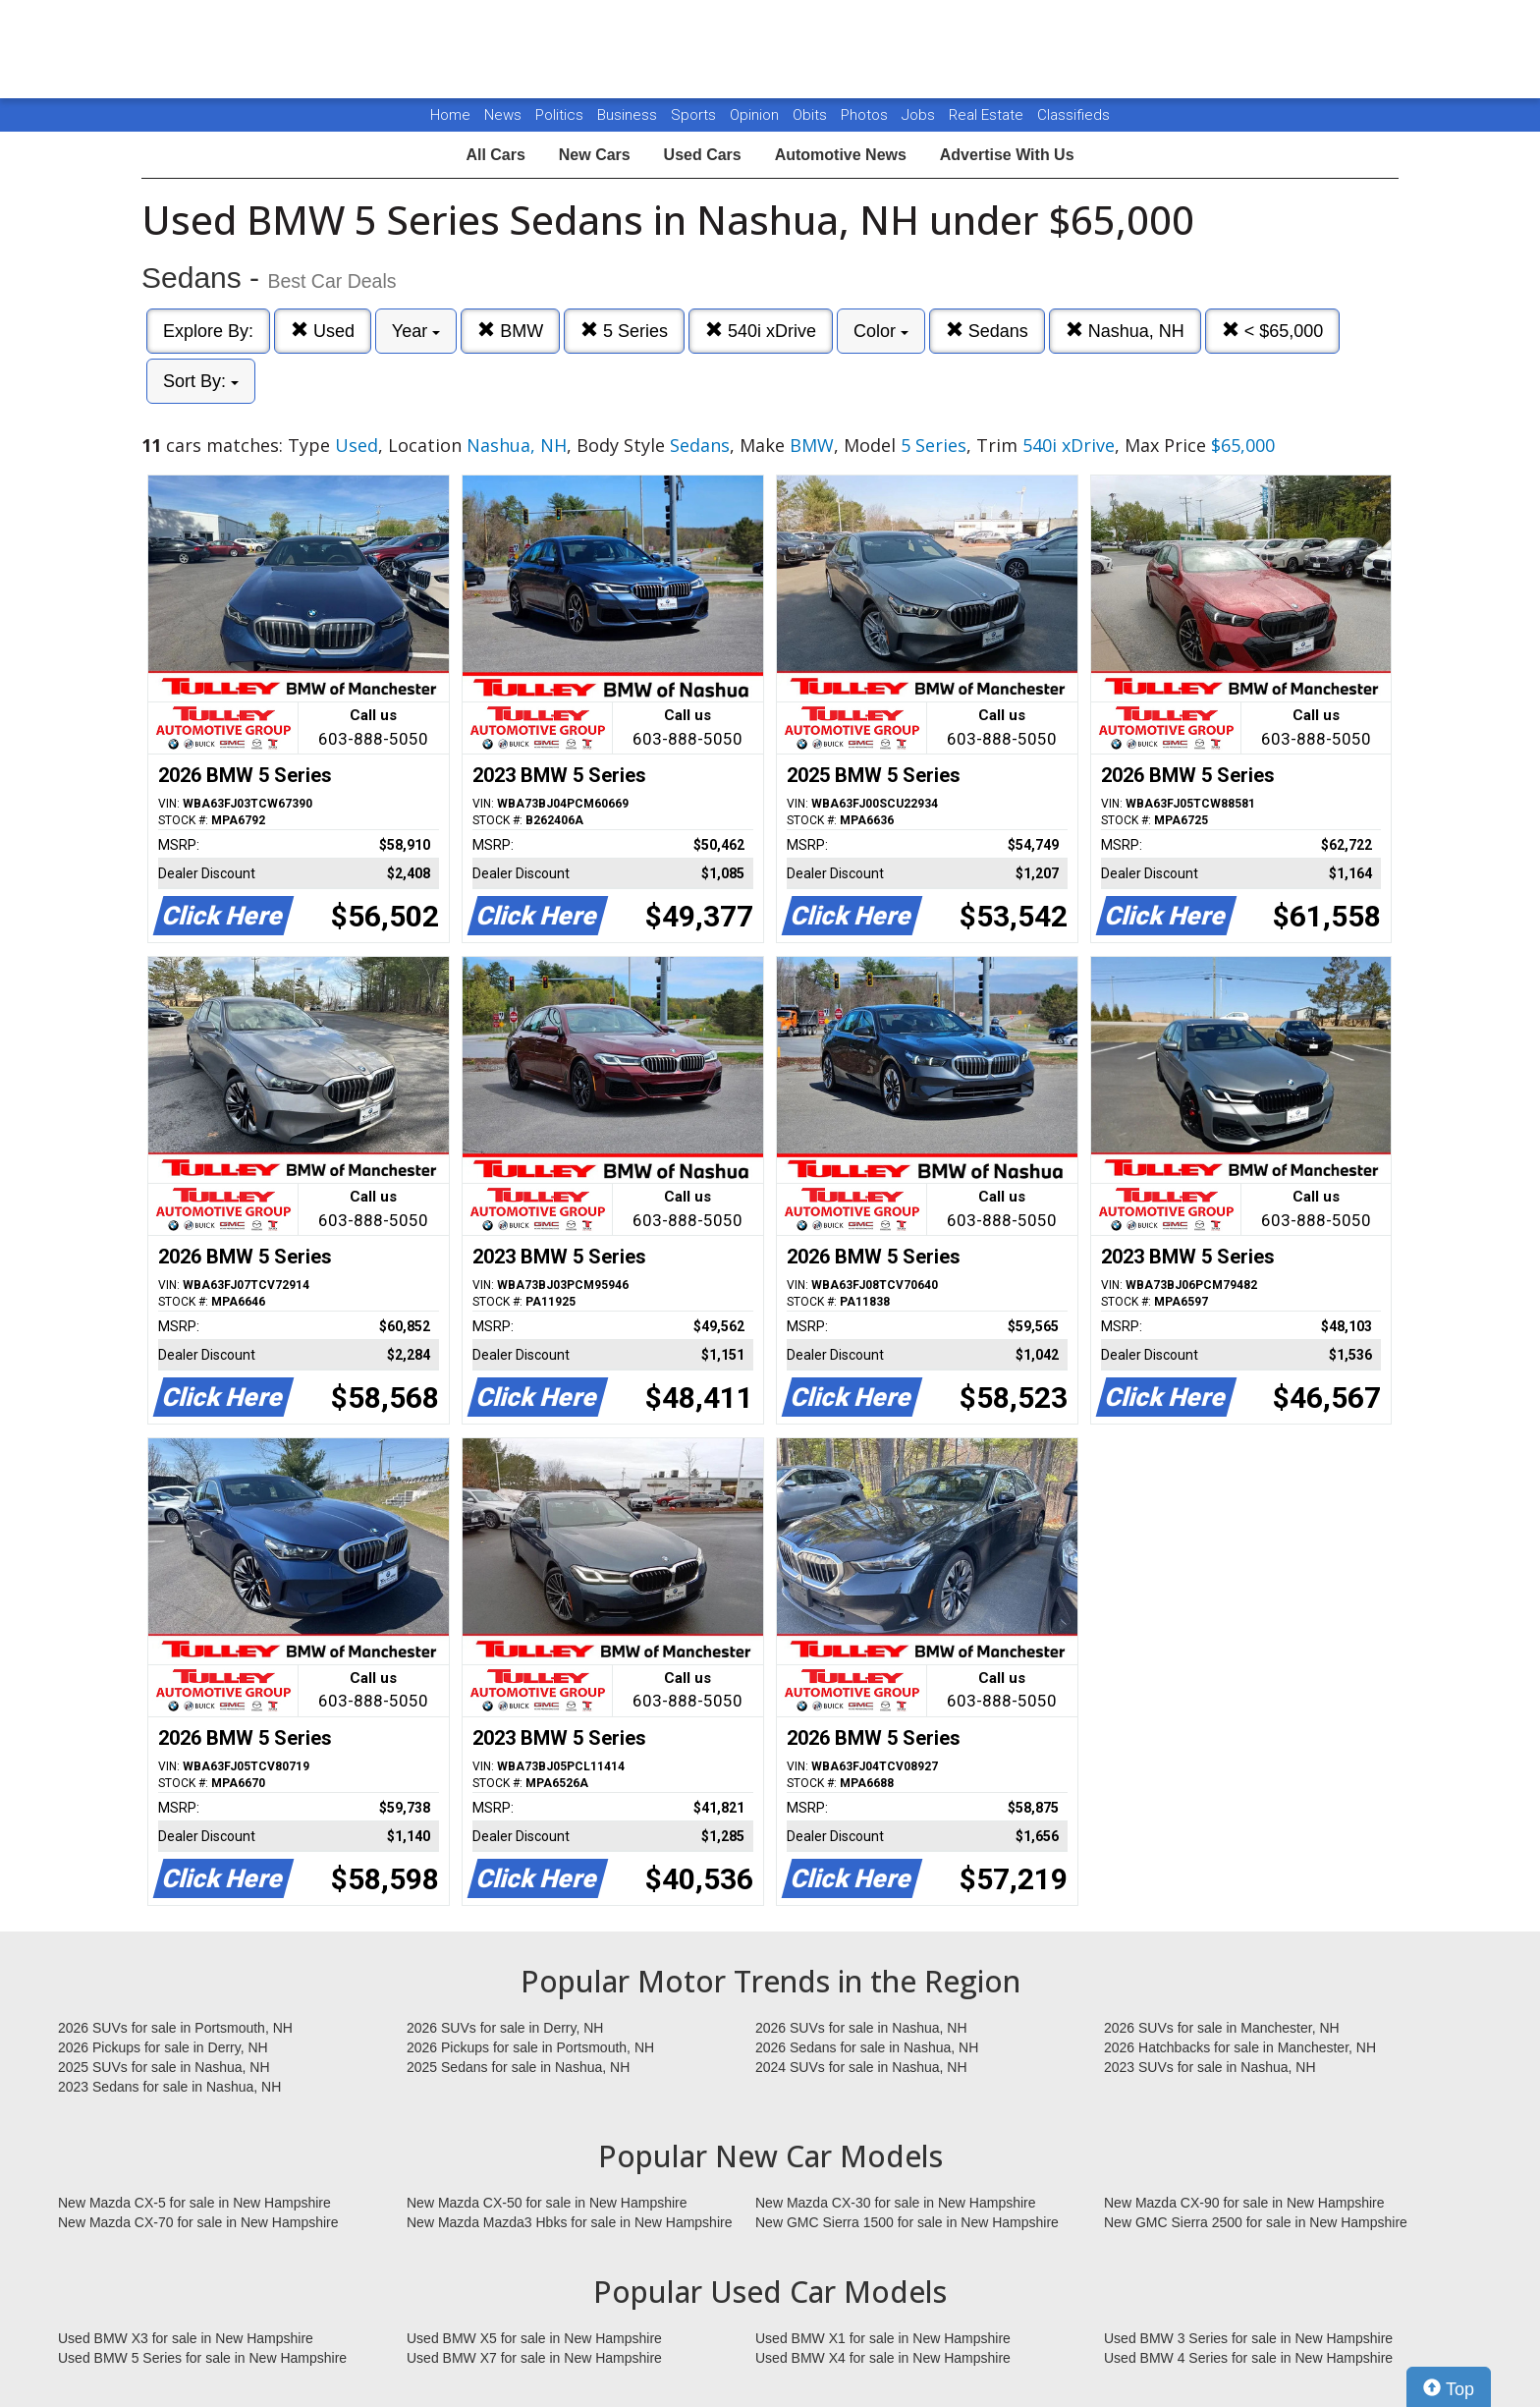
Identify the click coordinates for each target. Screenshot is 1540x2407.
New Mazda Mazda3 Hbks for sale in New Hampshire (569, 2222)
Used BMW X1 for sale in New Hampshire (883, 2338)
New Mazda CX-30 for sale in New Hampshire (895, 2203)
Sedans (987, 330)
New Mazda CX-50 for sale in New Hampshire (547, 2203)
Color (880, 331)
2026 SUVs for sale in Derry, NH (505, 2028)
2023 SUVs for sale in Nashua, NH (1210, 2067)
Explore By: (208, 331)
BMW (510, 330)
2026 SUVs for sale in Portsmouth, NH (175, 2028)
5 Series (624, 330)
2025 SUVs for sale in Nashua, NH (164, 2067)
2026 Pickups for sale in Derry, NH (163, 2047)
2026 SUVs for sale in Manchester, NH (1222, 2028)
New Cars (595, 154)
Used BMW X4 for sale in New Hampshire (883, 2358)
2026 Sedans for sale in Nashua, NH (866, 2047)
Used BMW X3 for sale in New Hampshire (185, 2338)
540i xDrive (760, 330)
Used (323, 330)
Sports (695, 115)
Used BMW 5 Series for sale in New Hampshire (202, 2358)
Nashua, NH (1125, 330)
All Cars (495, 154)
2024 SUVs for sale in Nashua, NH (861, 2067)
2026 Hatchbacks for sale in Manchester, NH (1240, 2047)
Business (629, 115)
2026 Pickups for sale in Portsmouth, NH (530, 2047)
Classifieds (1073, 115)
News (503, 115)
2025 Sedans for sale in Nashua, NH (518, 2067)
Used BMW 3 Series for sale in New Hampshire (1248, 2338)
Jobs (920, 115)
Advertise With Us (1007, 154)
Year (416, 331)
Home (450, 115)
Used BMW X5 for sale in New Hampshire (534, 2338)
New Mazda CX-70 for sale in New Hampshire (198, 2222)
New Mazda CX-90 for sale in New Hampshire (1244, 2203)
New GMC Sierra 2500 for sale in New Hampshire (1255, 2222)
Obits (812, 115)
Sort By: (201, 381)
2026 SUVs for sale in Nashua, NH (861, 2028)
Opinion (756, 115)
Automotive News (841, 154)
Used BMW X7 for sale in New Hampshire (534, 2358)
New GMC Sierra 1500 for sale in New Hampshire (907, 2222)
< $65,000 (1273, 330)
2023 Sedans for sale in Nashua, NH (169, 2087)
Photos (866, 115)
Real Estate (988, 115)
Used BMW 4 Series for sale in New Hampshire (1248, 2358)
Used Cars (703, 154)
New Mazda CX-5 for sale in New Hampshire (194, 2203)
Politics (559, 115)
